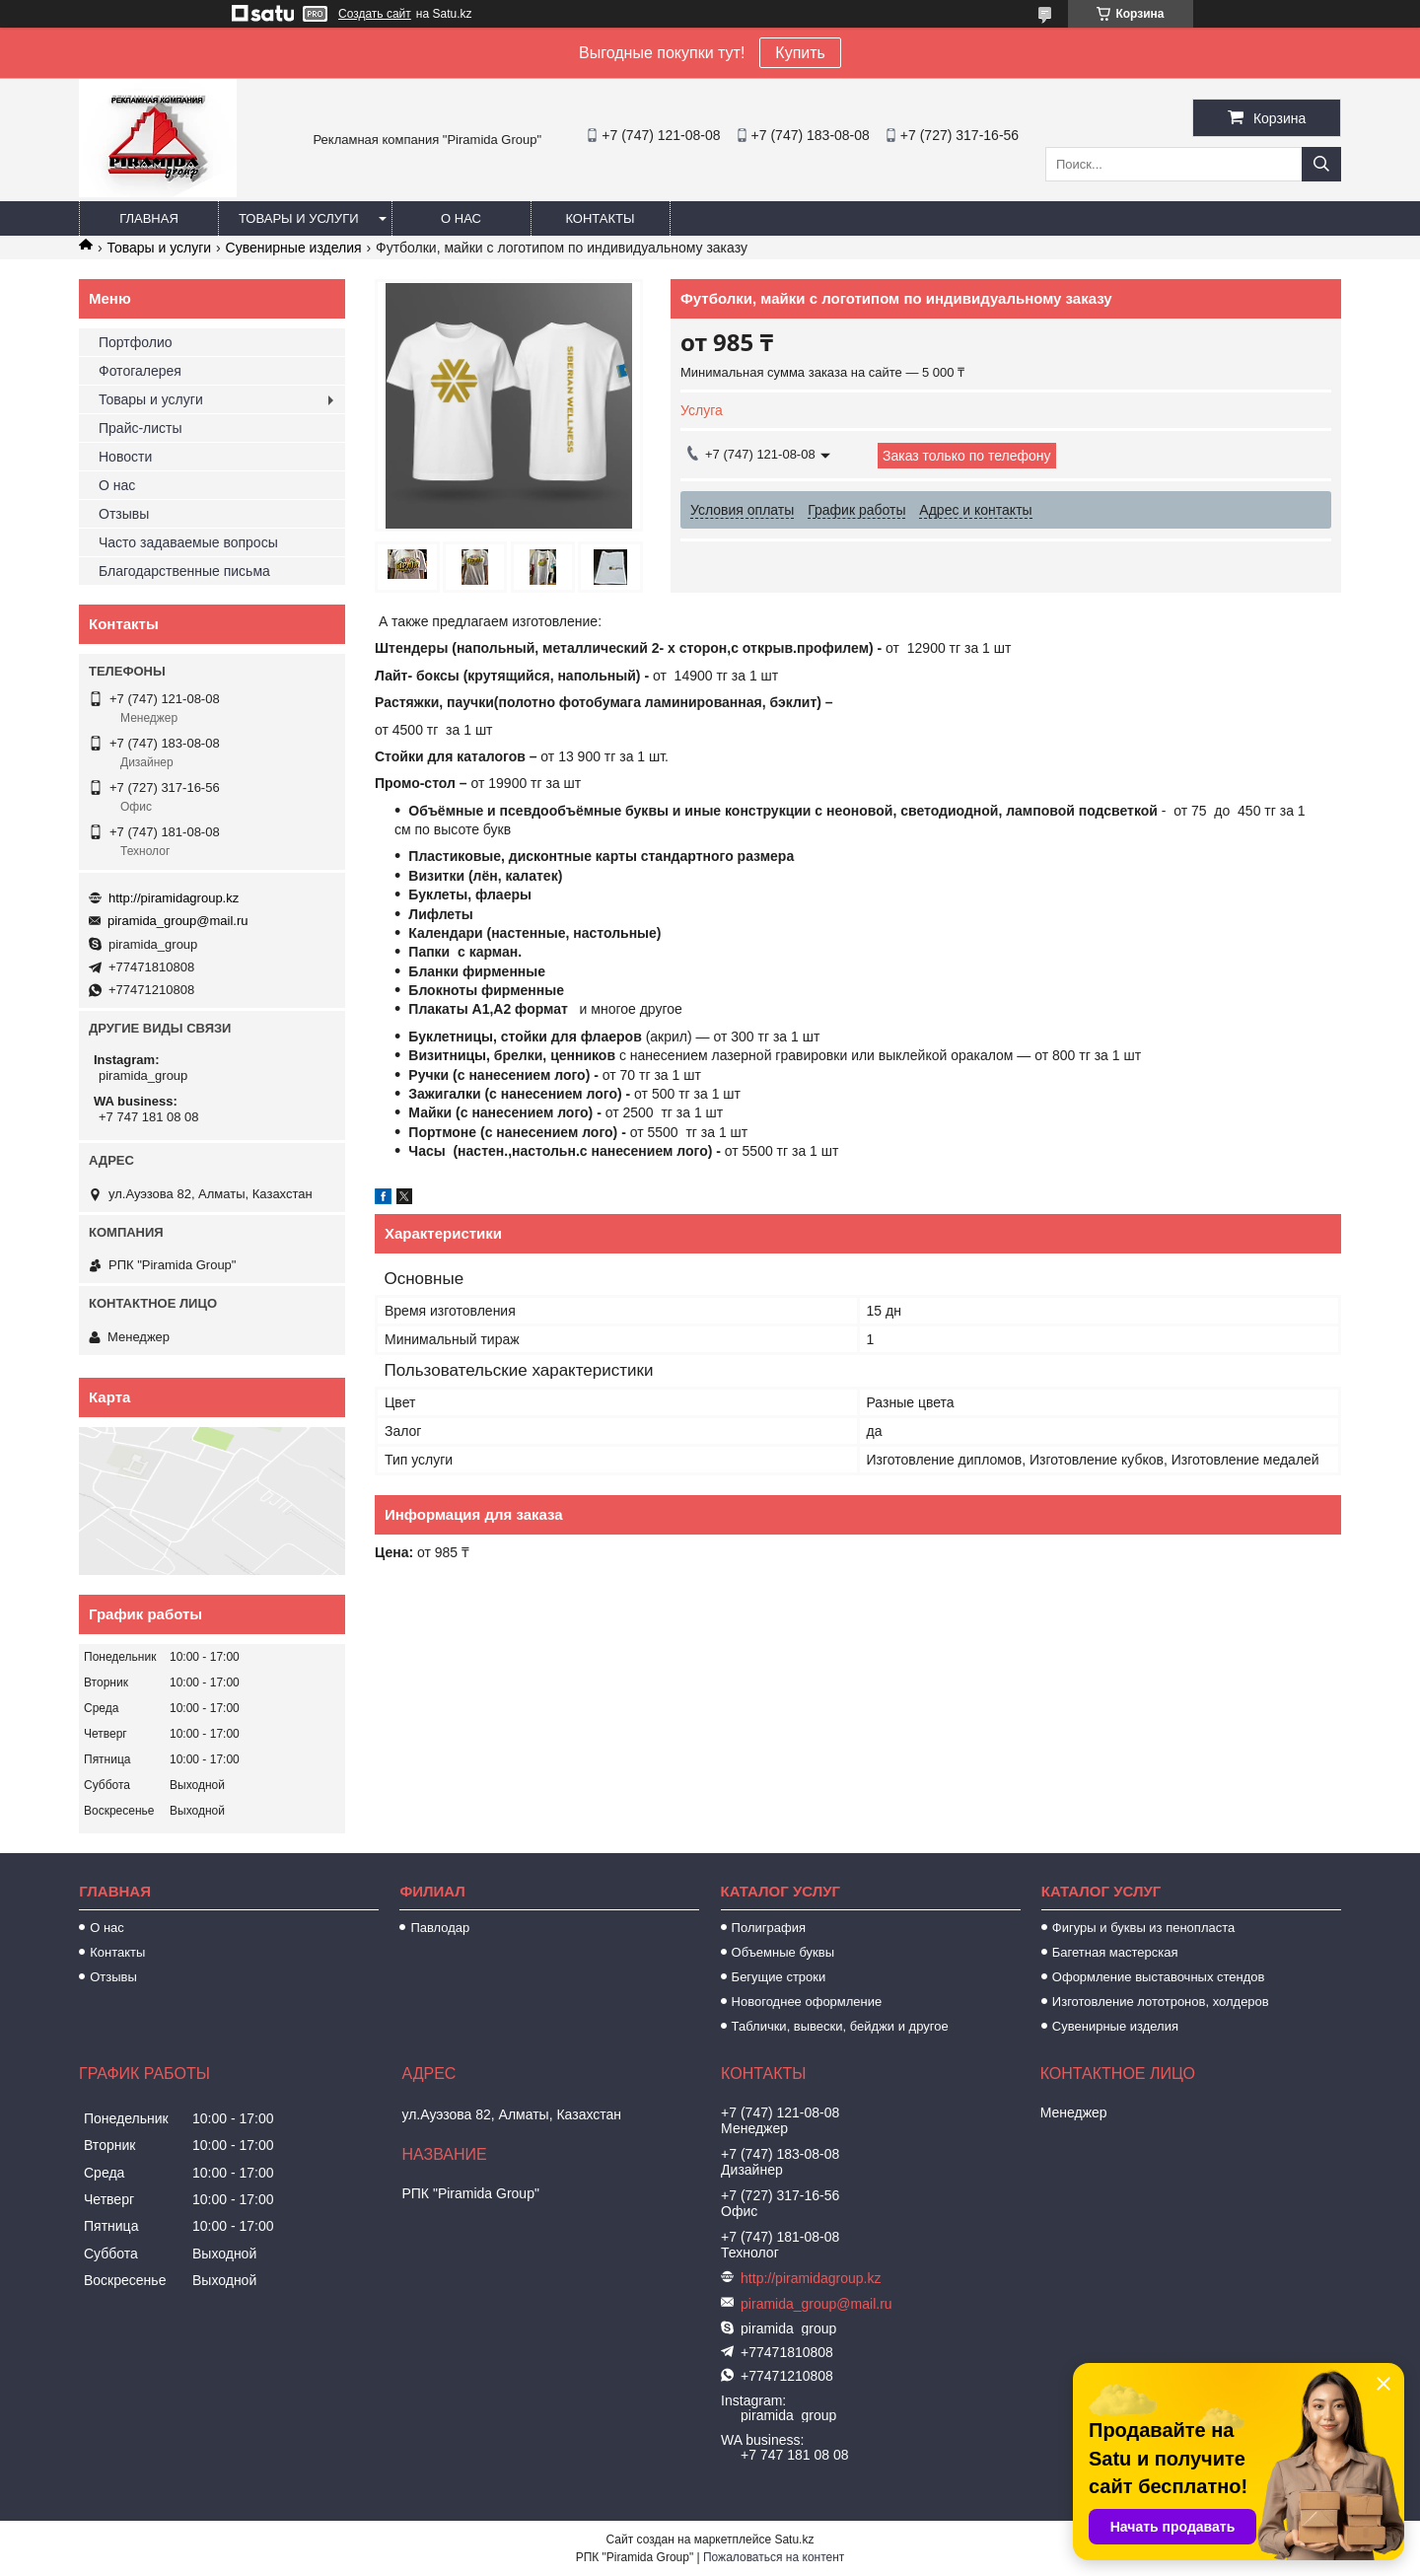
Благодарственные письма (184, 571)
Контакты (599, 218)
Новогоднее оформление (807, 2001)
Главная (148, 218)
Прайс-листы (140, 428)
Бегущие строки (779, 1976)
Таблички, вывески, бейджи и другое (840, 2026)
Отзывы (124, 514)
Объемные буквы (783, 1952)
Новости (125, 457)
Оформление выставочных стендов (1158, 1976)
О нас (461, 218)
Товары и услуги (299, 218)
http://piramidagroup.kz (173, 898)
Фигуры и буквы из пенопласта (1143, 1927)
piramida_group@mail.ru (177, 920)
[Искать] (1321, 164)
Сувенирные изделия (294, 247)
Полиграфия (769, 1927)
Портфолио (136, 342)
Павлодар (439, 1927)
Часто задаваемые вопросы (188, 542)
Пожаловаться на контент (773, 2557)
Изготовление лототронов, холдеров (1160, 2001)
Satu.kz (794, 2539)
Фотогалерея (140, 371)
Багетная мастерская (1115, 1952)
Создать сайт (374, 14)
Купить (800, 52)
